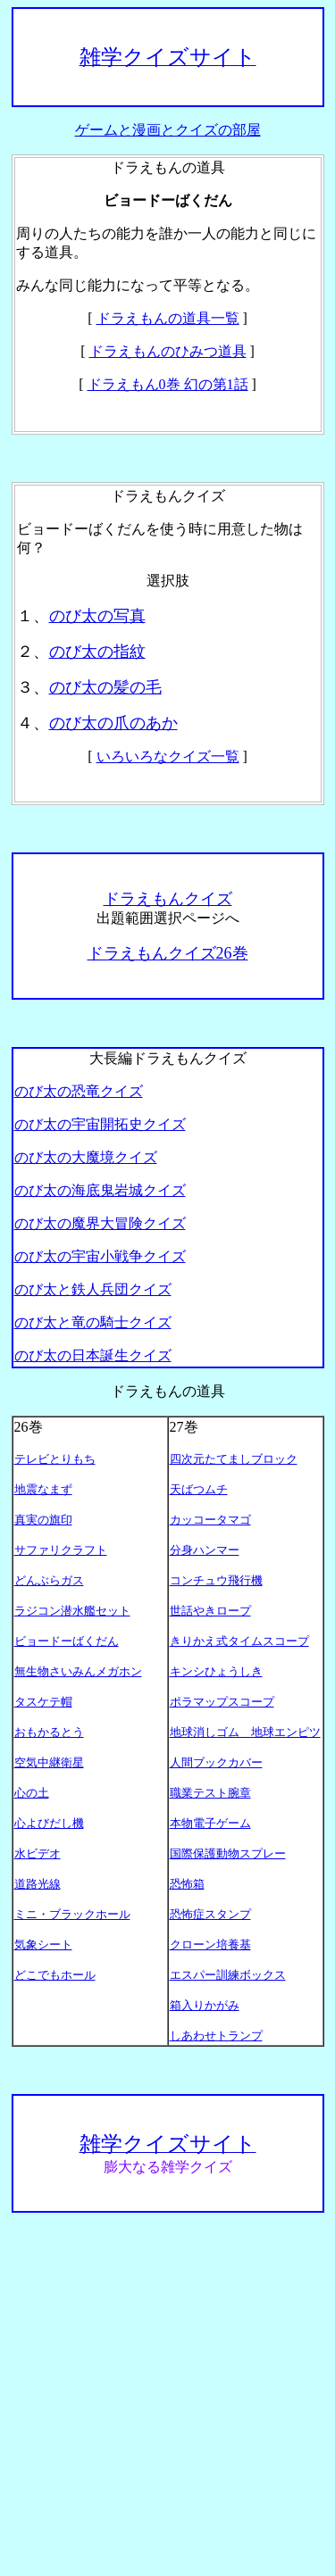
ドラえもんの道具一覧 (167, 318)
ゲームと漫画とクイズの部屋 (168, 129)
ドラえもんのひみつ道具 (168, 351)
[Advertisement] (167, 2394)
